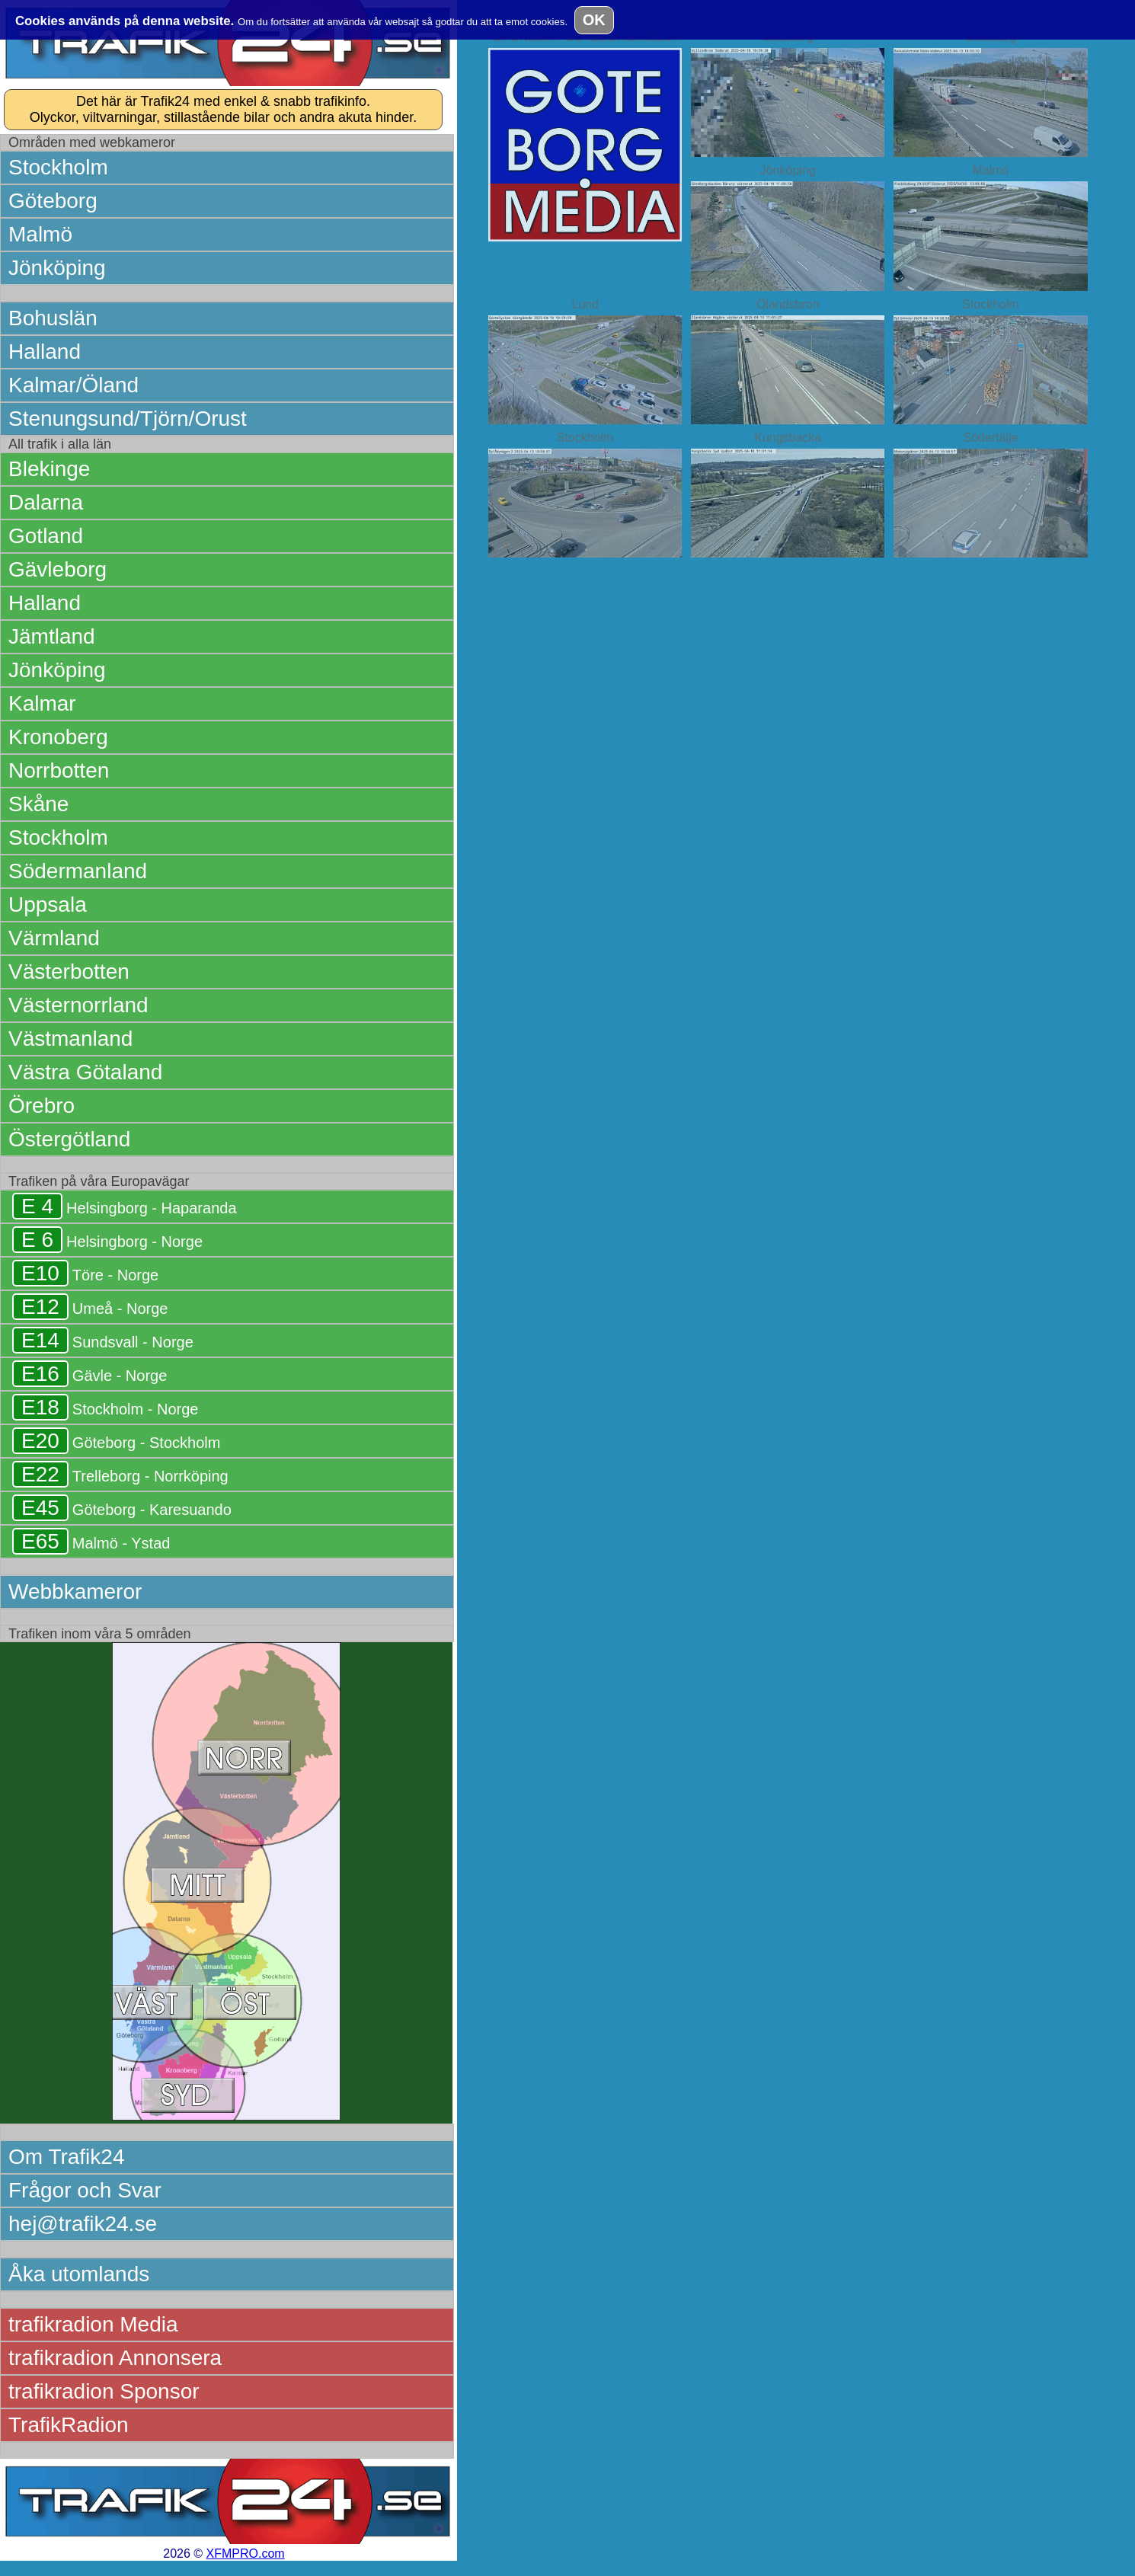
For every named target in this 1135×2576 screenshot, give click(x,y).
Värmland (54, 938)
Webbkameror (75, 1591)
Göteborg (53, 201)
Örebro (41, 1105)
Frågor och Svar (84, 2190)
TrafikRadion (68, 2425)
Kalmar (42, 703)
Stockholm (58, 167)
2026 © (223, 2553)
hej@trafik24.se (82, 2224)
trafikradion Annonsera (115, 2358)
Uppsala (47, 904)
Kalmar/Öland (73, 385)
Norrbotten (58, 770)
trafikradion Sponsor (104, 2391)
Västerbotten (68, 971)
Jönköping (57, 268)
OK (594, 19)
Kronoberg (58, 737)
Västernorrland (78, 1005)
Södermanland (77, 871)
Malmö (40, 234)
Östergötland (69, 1139)
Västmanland (70, 1038)
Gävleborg (57, 569)
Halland (44, 351)
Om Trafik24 (66, 2157)
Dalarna (45, 502)
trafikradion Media (93, 2324)
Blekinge (49, 469)
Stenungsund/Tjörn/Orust (127, 418)
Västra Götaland (85, 1072)
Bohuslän (53, 318)
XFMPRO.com (245, 2553)
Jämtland (51, 636)
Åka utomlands (78, 2274)
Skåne (38, 804)
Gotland (45, 536)
